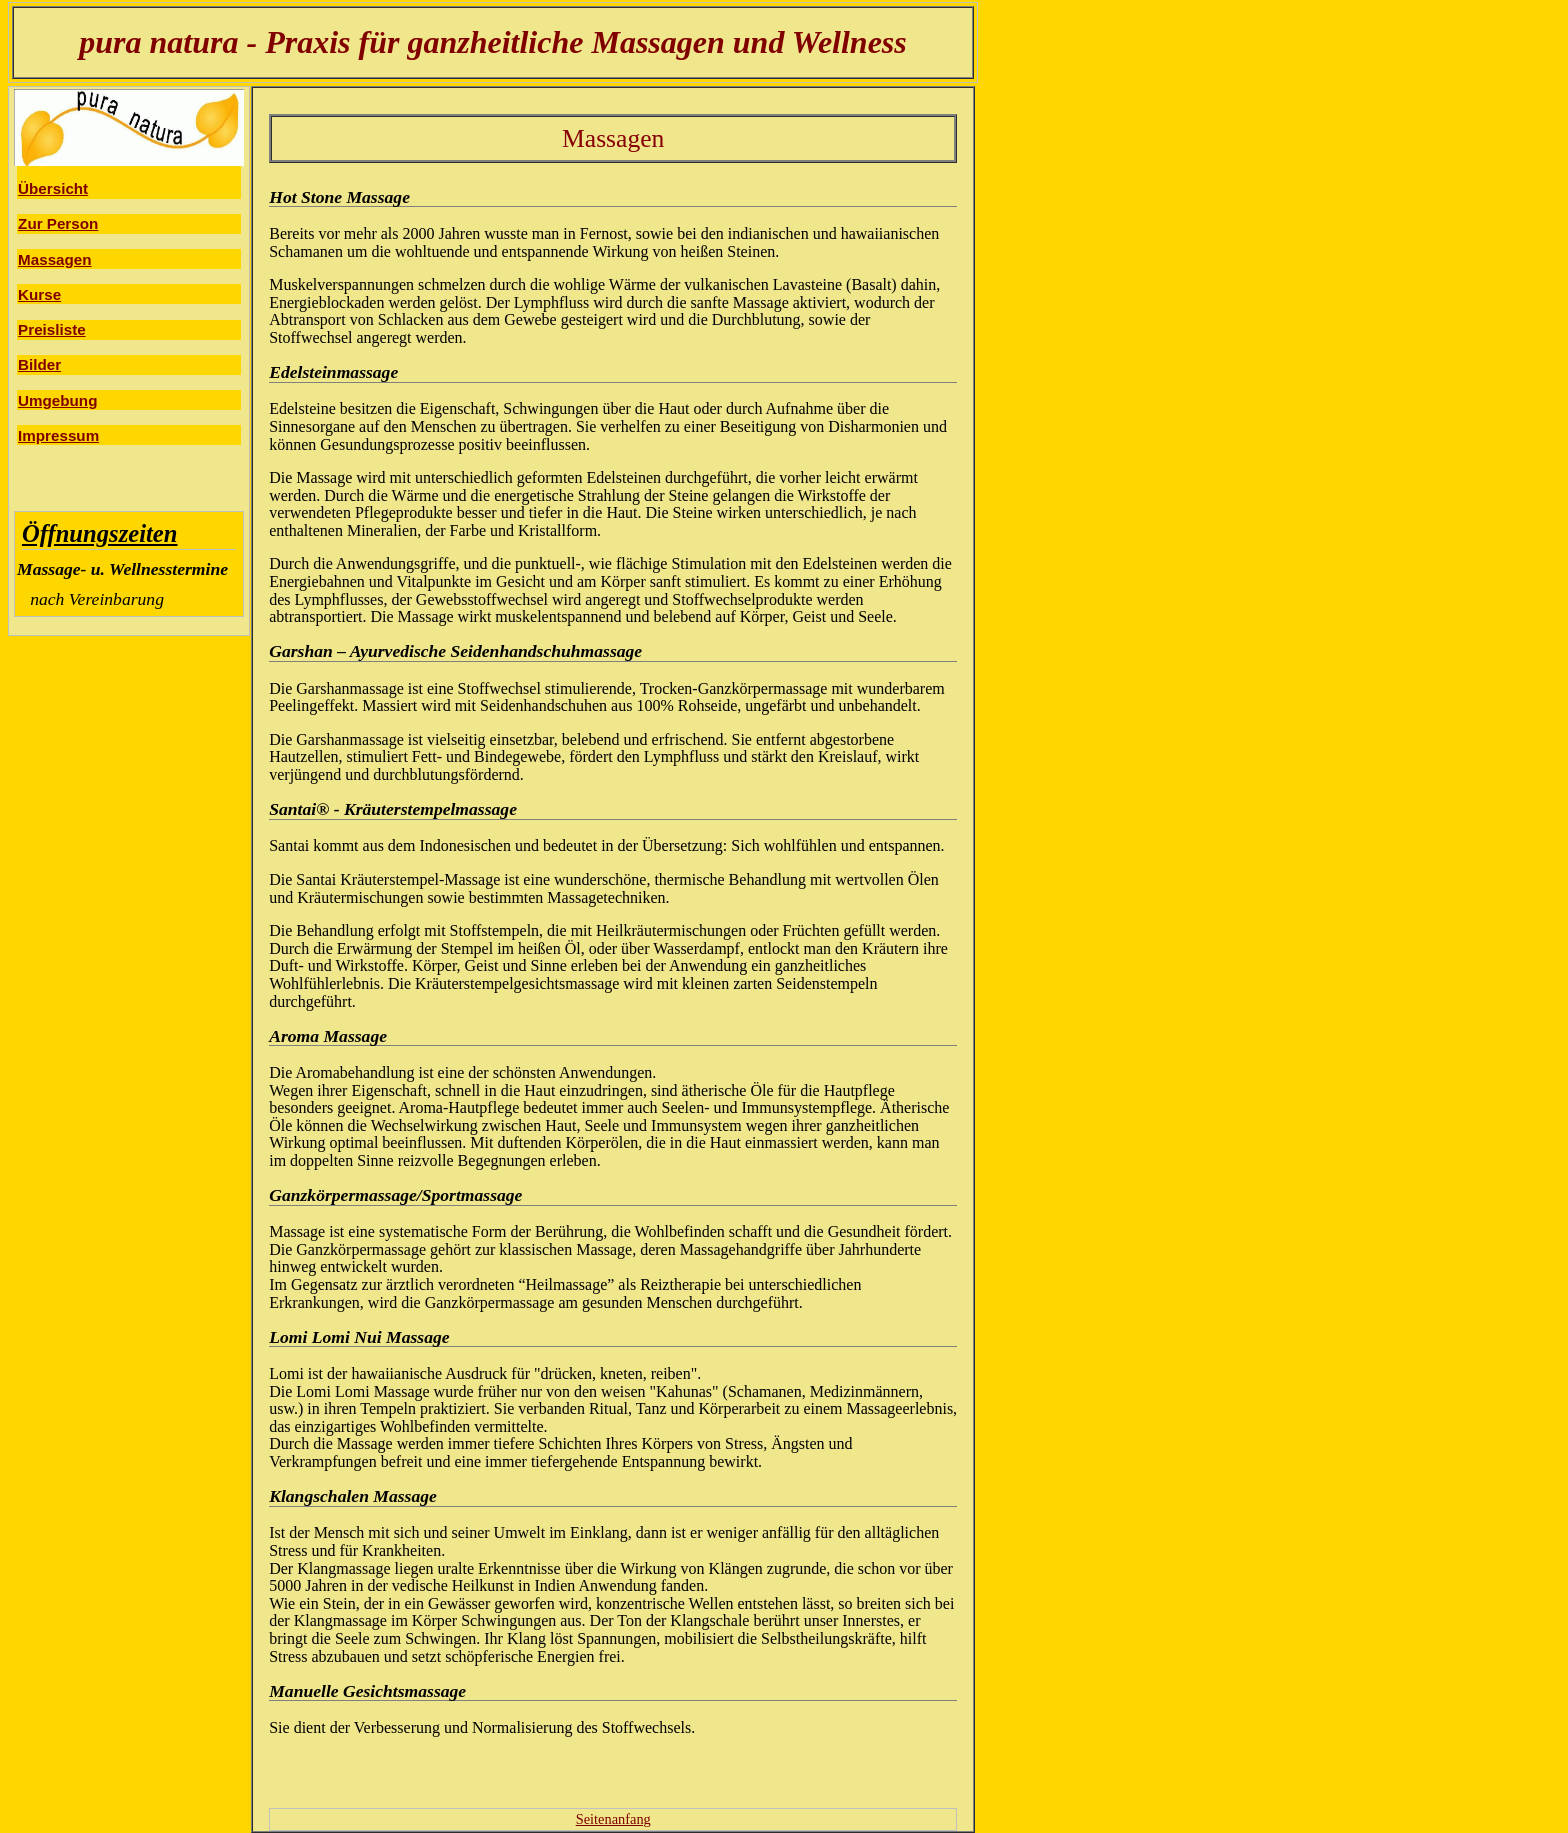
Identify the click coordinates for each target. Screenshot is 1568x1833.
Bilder (39, 364)
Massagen (54, 259)
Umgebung (57, 400)
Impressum (58, 435)
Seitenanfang (613, 1819)
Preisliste (52, 329)
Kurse (39, 294)
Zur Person (58, 223)
